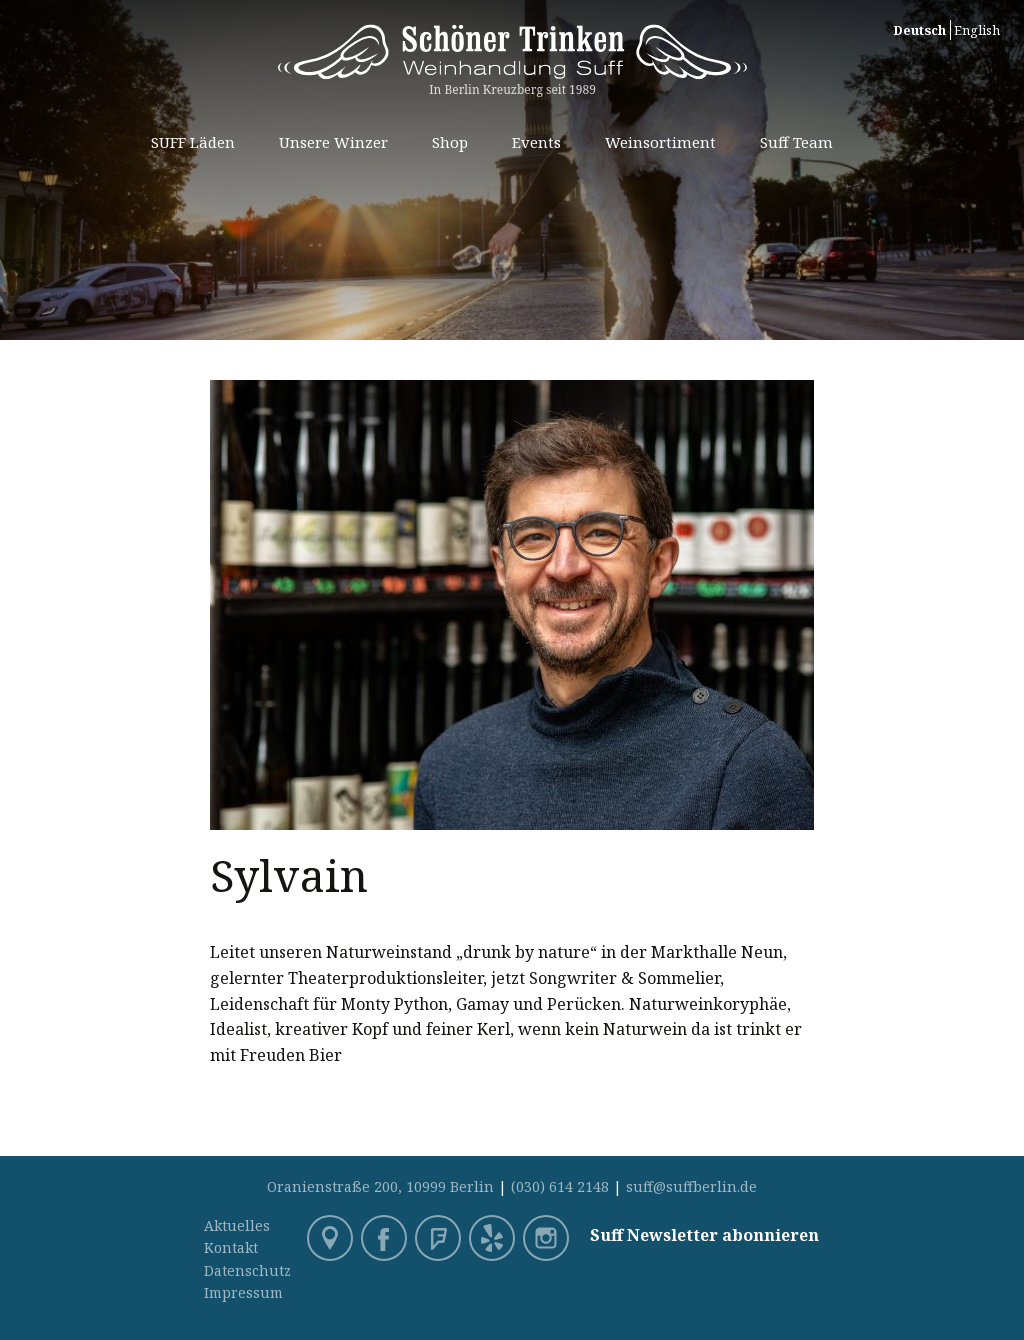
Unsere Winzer (333, 142)
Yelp (494, 1240)
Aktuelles (237, 1225)
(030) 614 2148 (560, 1186)
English (977, 30)
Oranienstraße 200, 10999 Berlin (380, 1186)
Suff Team (796, 142)
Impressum (243, 1292)
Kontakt (231, 1247)
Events (536, 142)
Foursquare (440, 1240)
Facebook (386, 1240)
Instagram (548, 1240)
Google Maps (332, 1240)
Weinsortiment (660, 142)
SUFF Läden (193, 142)
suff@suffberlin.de (691, 1186)
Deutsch (919, 30)
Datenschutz (247, 1270)
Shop (450, 142)
